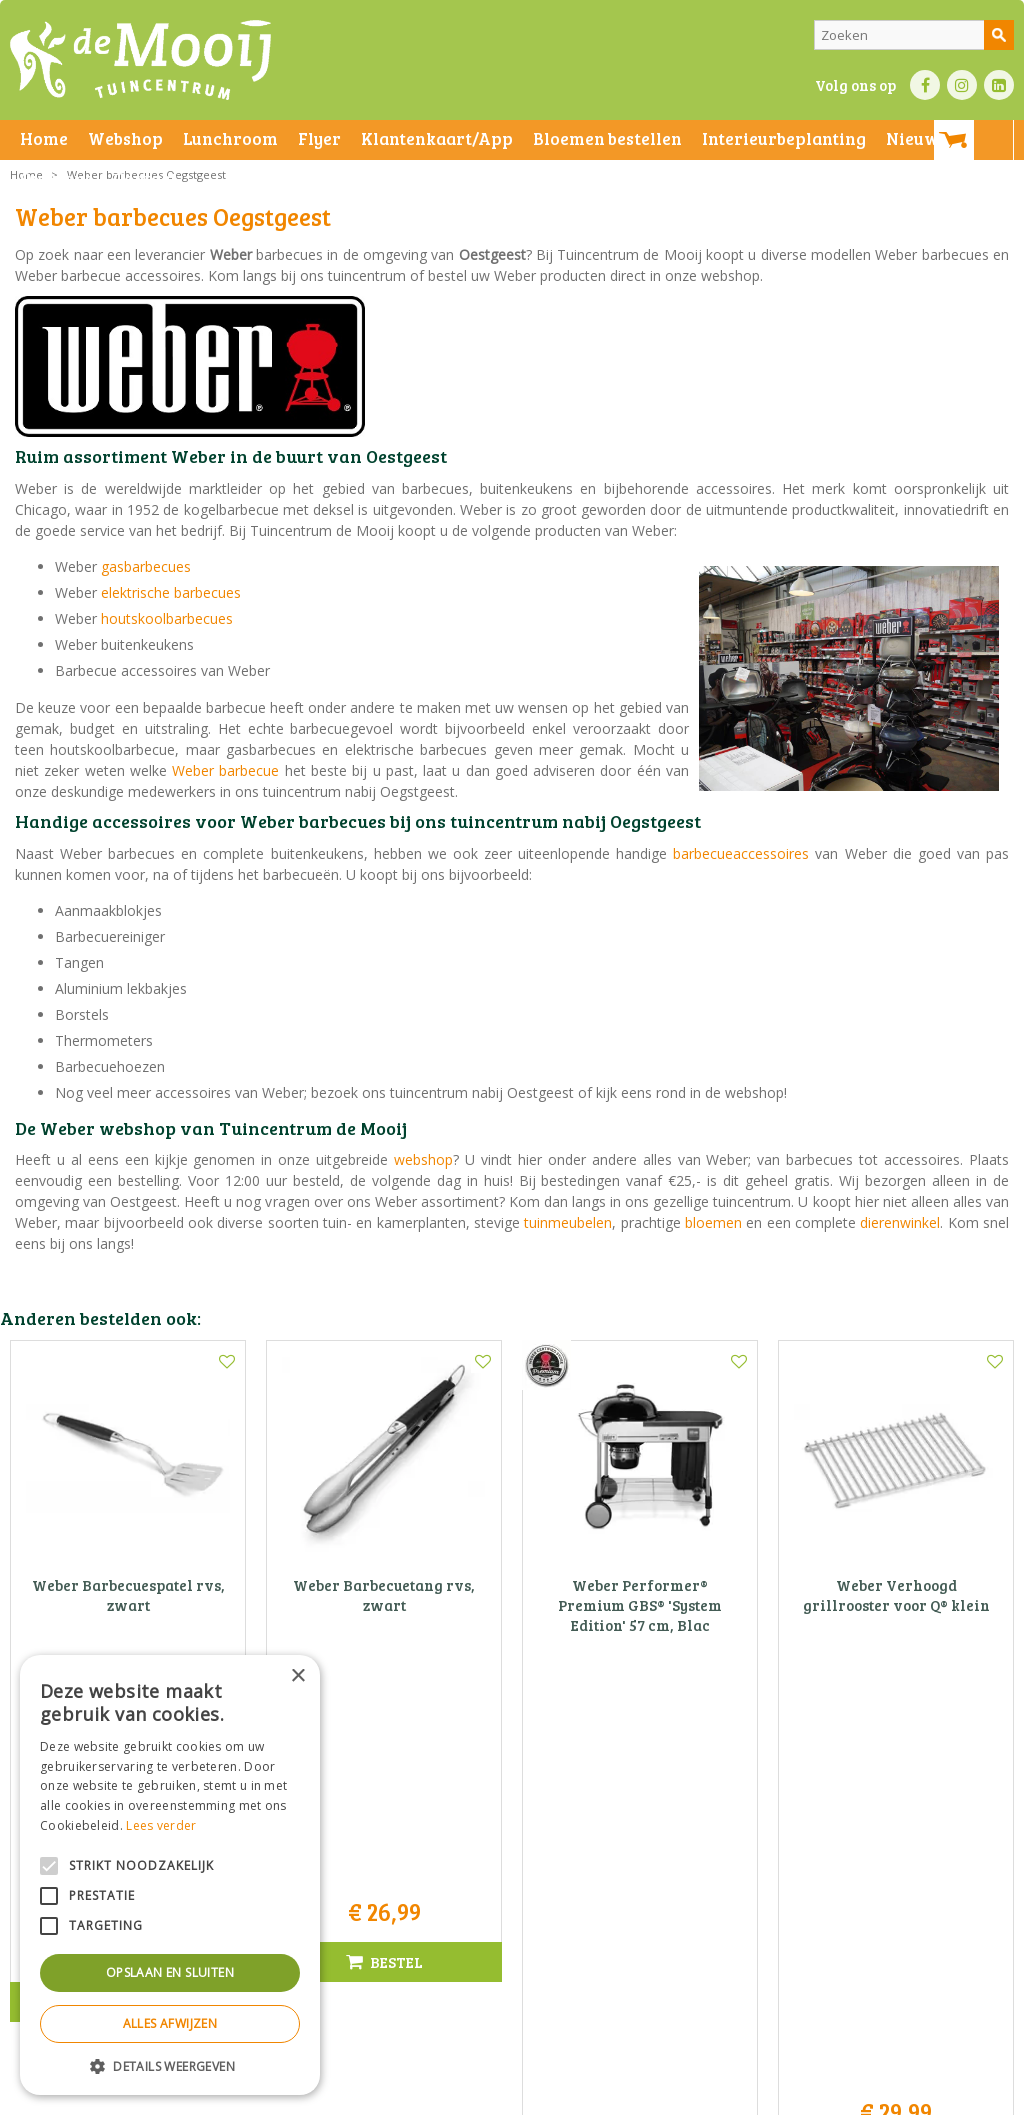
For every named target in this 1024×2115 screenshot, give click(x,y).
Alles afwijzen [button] (170, 2023)
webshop (423, 1159)
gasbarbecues (146, 566)
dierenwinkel (900, 1222)
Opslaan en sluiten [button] (170, 1972)
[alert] (170, 1875)
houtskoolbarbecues (167, 618)
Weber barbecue (225, 770)
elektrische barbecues (171, 592)
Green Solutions (700, 2094)
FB (925, 85)
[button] (170, 2065)
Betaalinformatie (555, 2094)
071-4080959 (518, 1897)
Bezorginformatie (451, 2094)
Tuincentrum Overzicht (820, 2094)
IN (962, 85)
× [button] (297, 1676)
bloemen (713, 1222)
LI (999, 85)
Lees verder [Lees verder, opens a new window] (161, 1825)
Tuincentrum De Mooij (512, 1834)
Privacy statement (344, 2094)
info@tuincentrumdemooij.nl (518, 1918)
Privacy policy (648, 2094)
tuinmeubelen (568, 1222)
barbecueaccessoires (741, 853)
